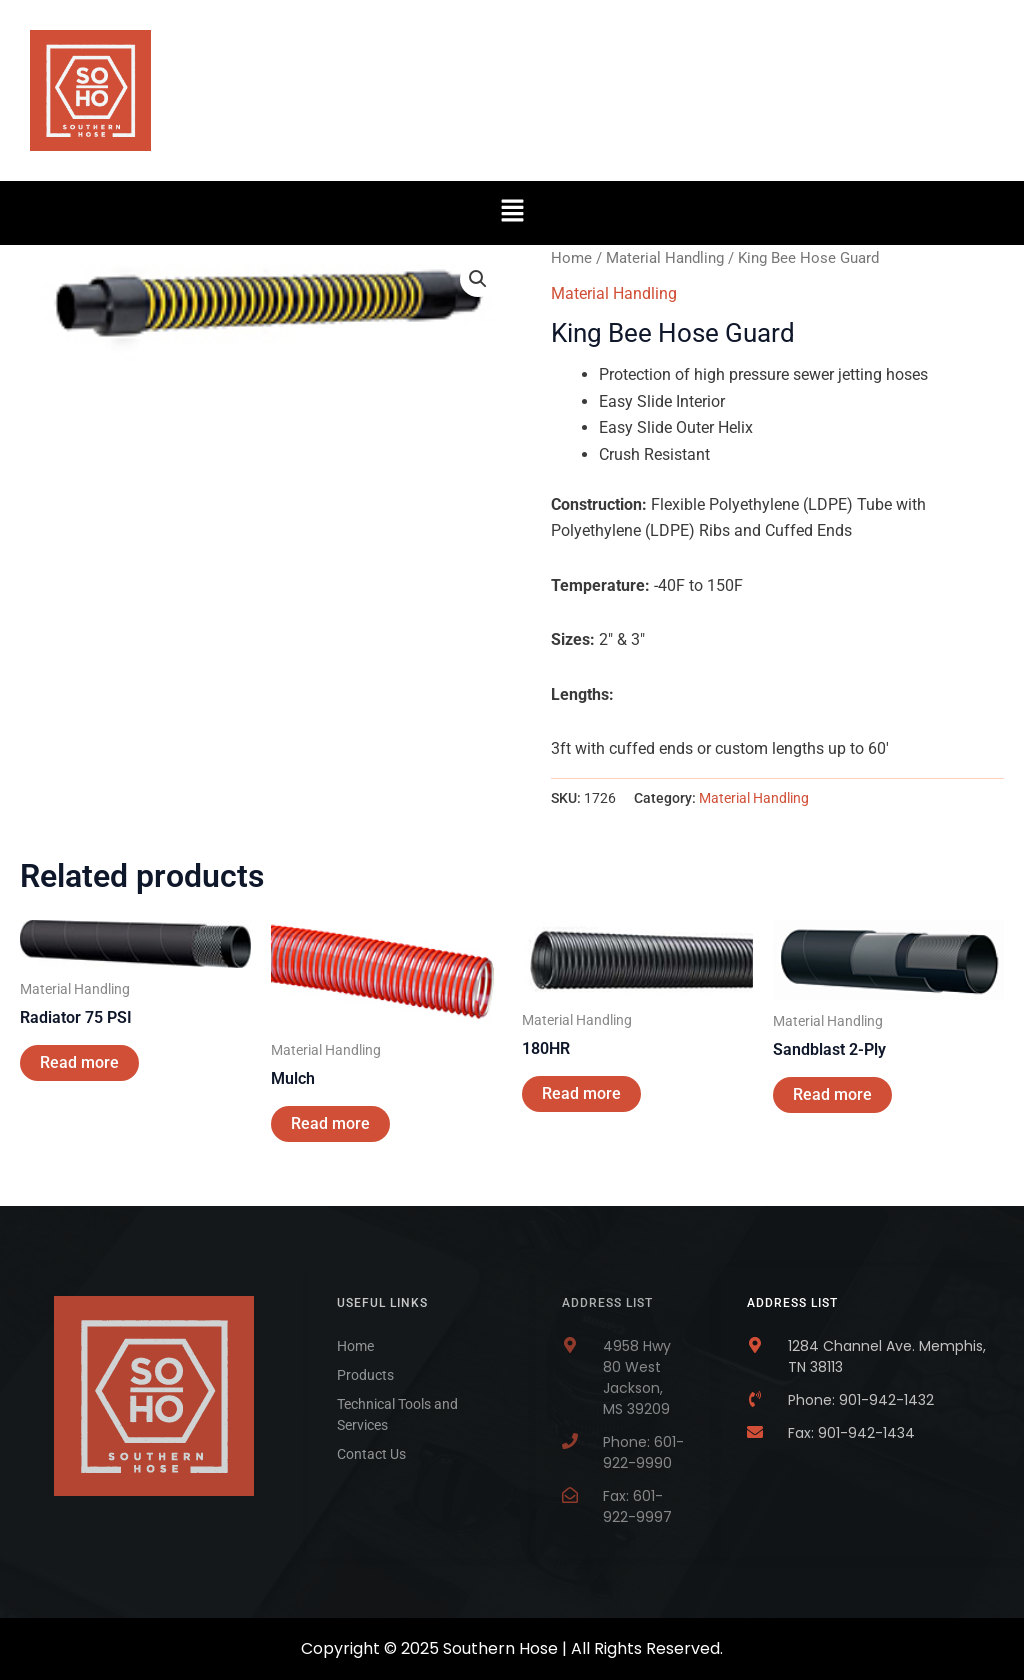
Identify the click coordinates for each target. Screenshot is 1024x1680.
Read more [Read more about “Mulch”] (330, 1123)
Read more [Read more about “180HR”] (581, 1093)
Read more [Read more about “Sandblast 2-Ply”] (832, 1094)
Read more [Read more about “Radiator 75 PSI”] (79, 1062)
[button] (512, 213)
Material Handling (665, 258)
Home (571, 258)
